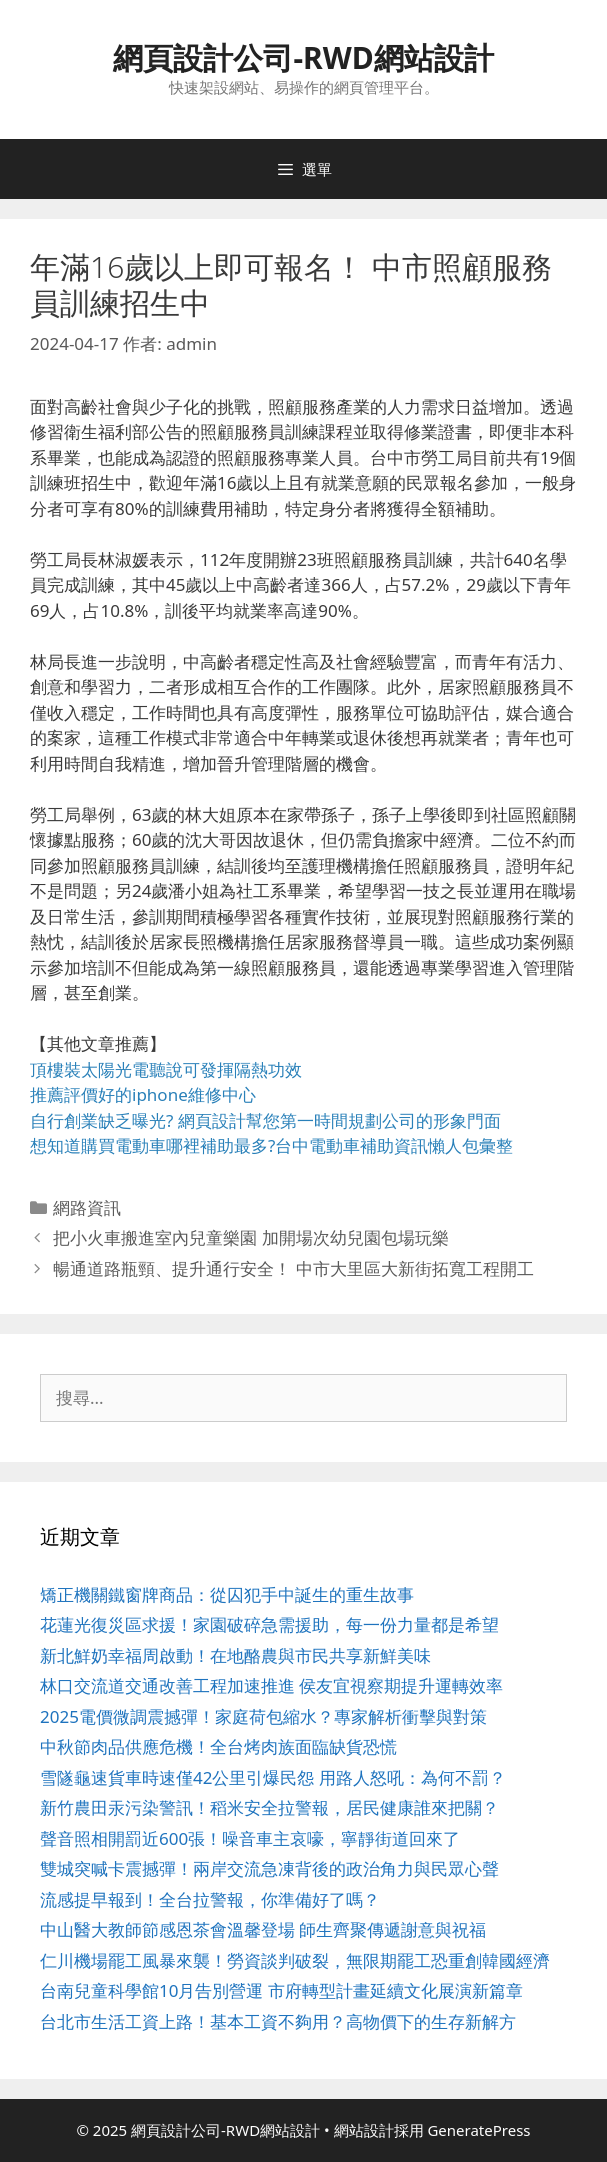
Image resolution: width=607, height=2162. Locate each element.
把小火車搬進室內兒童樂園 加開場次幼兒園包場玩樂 (250, 1237)
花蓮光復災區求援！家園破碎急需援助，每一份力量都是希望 (269, 1624)
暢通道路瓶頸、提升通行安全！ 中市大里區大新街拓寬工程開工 (293, 1268)
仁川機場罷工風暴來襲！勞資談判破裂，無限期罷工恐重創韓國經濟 (295, 1960)
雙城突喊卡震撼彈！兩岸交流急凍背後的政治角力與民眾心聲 (269, 1868)
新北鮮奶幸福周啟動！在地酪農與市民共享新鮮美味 (235, 1655)
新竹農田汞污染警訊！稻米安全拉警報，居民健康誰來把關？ (269, 1807)
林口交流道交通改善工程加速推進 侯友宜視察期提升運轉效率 (271, 1685)
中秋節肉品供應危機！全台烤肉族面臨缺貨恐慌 (218, 1746)
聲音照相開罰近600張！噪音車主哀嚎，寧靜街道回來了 (250, 1838)
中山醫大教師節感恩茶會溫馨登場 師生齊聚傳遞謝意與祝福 (263, 1929)
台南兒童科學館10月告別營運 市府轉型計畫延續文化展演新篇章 (281, 1990)
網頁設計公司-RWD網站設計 (303, 57)
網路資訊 (87, 1207)
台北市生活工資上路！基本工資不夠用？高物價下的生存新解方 (278, 2021)
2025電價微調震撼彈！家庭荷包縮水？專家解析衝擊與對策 (263, 1716)
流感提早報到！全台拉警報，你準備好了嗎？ (210, 1899)
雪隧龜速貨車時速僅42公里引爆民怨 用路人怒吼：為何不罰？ (273, 1777)
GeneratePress (478, 2130)
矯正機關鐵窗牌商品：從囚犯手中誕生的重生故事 (227, 1594)
